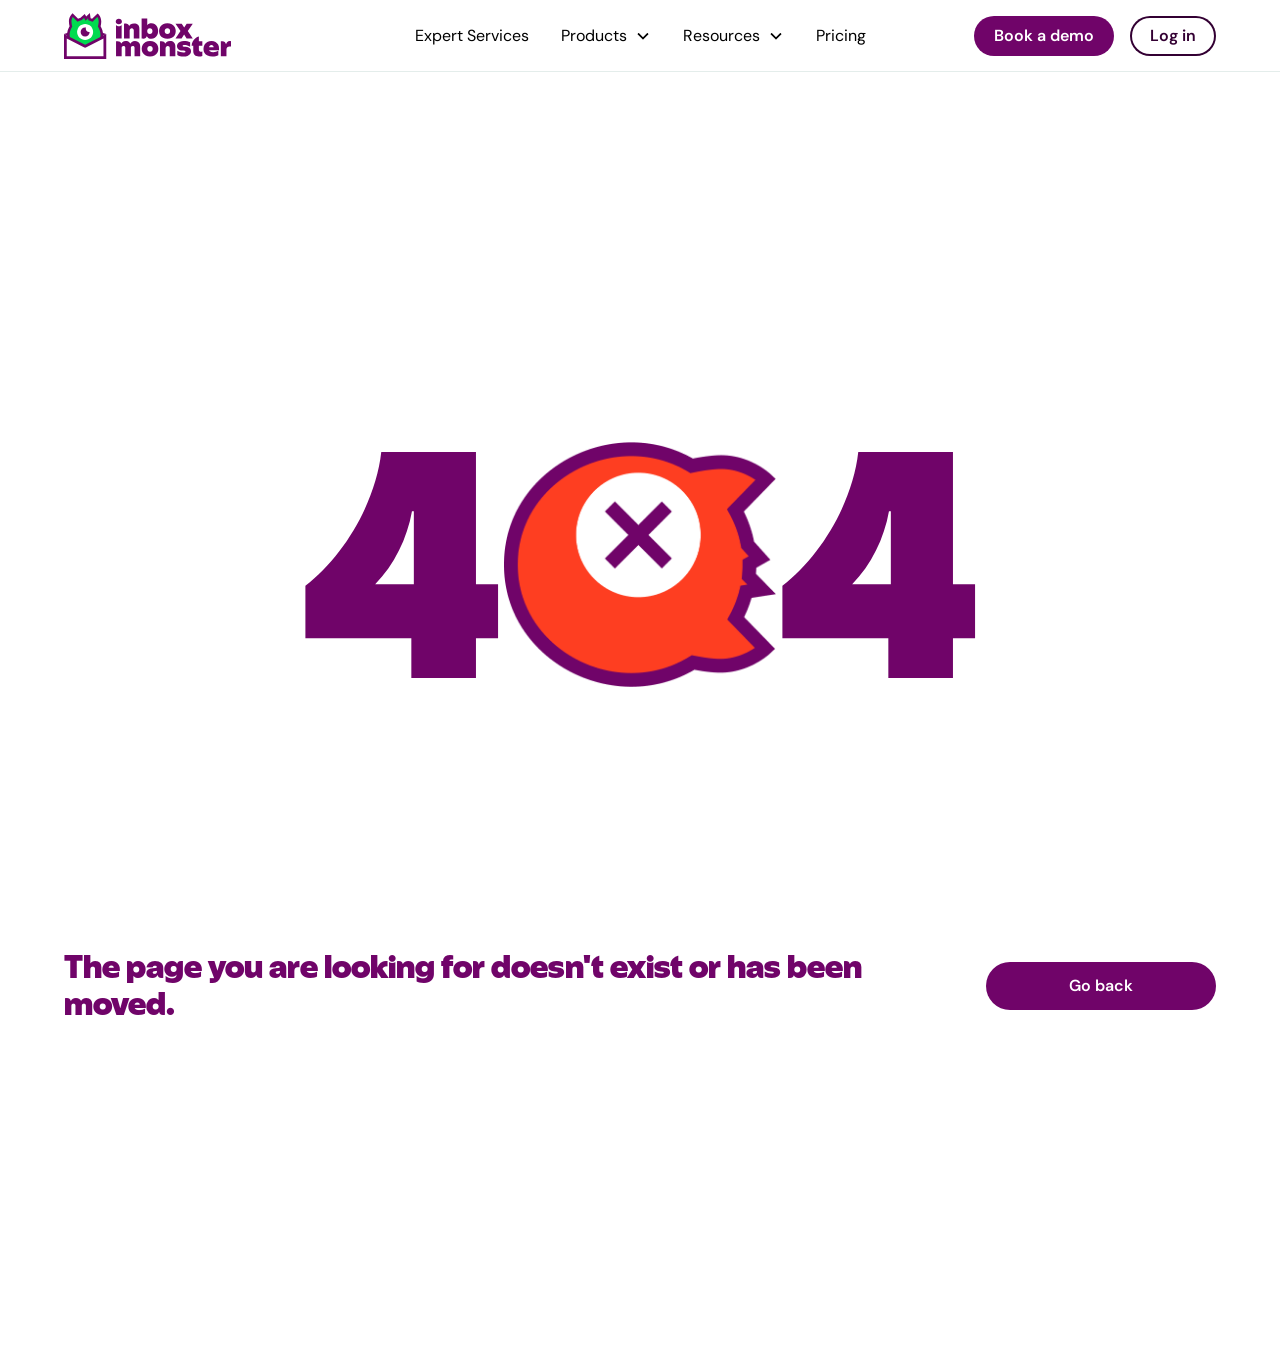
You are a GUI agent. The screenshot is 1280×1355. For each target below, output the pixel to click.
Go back (1101, 985)
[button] (606, 36)
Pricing (841, 35)
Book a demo (1044, 35)
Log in (1173, 35)
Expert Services (472, 35)
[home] (148, 36)
